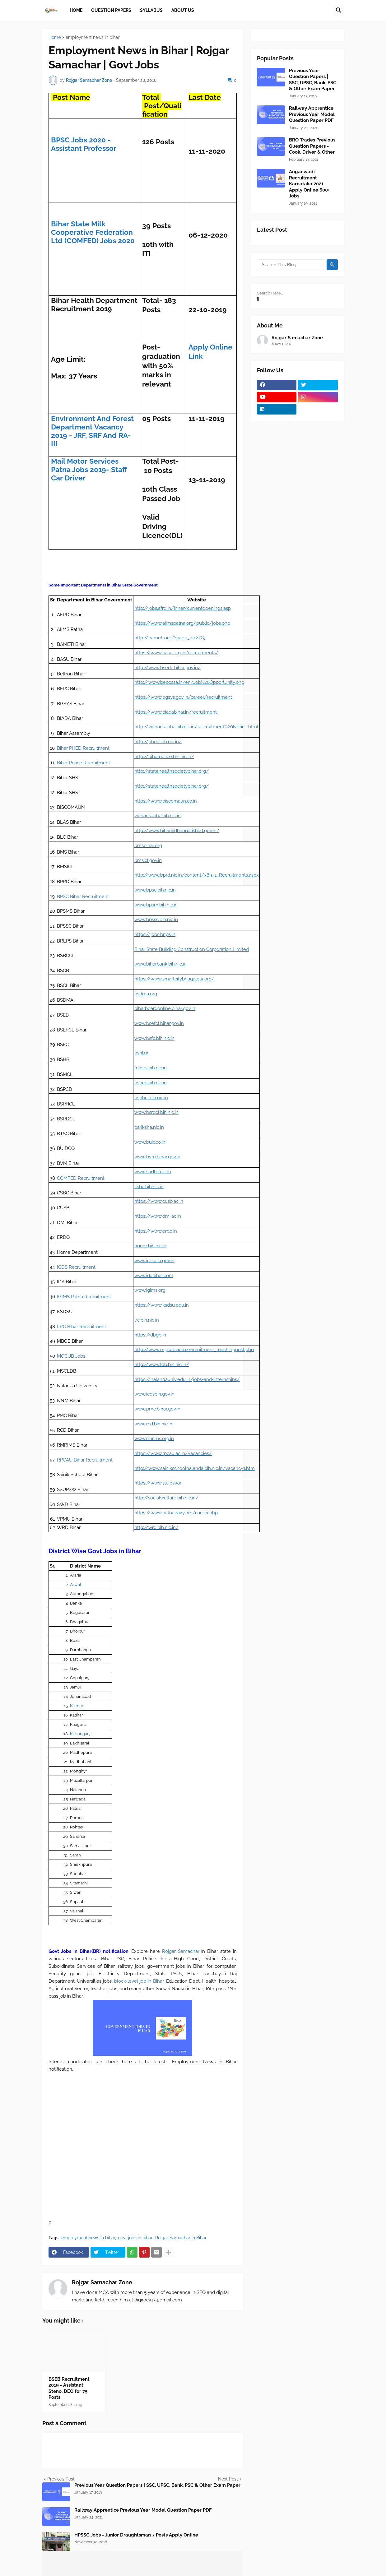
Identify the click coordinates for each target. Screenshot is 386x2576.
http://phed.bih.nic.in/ (158, 741)
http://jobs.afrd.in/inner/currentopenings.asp (182, 608)
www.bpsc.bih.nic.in (155, 890)
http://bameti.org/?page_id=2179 (169, 638)
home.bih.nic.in (150, 1246)
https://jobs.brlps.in (154, 934)
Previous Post (61, 2478)
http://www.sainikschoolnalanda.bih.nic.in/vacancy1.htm (194, 1468)
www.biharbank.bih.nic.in (160, 964)
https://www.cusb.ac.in (158, 1201)
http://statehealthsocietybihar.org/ (171, 771)
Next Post (228, 2478)
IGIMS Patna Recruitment (84, 1297)
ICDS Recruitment (76, 1267)
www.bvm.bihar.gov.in (157, 1157)
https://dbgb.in (150, 1335)
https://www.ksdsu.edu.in (161, 1305)
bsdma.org (145, 994)
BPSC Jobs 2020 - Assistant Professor (83, 144)
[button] (338, 10)
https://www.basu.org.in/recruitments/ (176, 653)
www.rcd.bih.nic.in (153, 1424)
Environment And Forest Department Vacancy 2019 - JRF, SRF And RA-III (92, 431)
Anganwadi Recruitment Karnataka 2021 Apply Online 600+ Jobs (309, 184)
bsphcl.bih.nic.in (151, 1097)
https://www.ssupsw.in (158, 1483)
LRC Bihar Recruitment (81, 1326)
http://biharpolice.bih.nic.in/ (164, 756)
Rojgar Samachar (180, 1951)
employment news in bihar (93, 37)
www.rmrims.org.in (154, 1438)
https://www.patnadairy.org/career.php (176, 1513)
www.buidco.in (149, 1142)
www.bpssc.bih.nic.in (156, 919)
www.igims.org (149, 1290)
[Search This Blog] (291, 264)
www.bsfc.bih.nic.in (154, 1038)
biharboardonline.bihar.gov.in (164, 1008)
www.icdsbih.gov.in (154, 1260)
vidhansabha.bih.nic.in (157, 815)
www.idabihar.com (153, 1275)
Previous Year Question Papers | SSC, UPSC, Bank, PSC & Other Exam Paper (157, 2485)
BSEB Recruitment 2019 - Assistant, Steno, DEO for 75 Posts (69, 2388)
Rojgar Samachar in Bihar (181, 2237)
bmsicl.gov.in (148, 860)
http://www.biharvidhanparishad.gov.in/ (176, 830)
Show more (281, 343)
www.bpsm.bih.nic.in (156, 905)
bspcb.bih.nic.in (150, 1083)
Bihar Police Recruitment (83, 763)
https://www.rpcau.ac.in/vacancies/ (173, 1453)
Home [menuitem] (76, 10)
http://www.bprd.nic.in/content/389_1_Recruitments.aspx (196, 875)
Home (55, 37)
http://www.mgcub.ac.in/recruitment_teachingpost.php (194, 1349)
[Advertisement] (143, 2131)
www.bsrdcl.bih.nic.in (156, 1112)
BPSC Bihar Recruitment (83, 896)
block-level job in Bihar (139, 1981)
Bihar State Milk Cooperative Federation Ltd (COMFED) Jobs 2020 (93, 232)
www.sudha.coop (152, 1171)
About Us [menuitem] (182, 10)
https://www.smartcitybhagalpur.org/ (174, 979)
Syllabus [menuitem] (151, 10)
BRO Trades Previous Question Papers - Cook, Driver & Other (312, 146)
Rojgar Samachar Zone (102, 2282)
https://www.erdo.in (155, 1231)
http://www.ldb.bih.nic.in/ (161, 1364)
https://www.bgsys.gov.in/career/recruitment (183, 697)
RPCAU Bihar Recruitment (85, 1460)
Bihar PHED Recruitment (83, 748)
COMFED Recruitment (81, 1178)
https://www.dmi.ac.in (157, 1216)
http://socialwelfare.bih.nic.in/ (166, 1498)
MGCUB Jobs (71, 1356)
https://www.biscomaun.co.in (165, 801)
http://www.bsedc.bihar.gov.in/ (167, 667)
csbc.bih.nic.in (149, 1186)
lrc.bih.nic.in (146, 1320)
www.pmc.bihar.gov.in (157, 1409)
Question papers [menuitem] (111, 10)
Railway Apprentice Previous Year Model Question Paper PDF (143, 2510)
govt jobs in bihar (135, 2237)
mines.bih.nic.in (150, 1068)
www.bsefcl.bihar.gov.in (159, 1023)
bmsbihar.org (148, 845)
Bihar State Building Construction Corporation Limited (191, 949)
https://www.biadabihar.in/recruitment (175, 712)
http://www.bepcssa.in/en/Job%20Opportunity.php (189, 682)
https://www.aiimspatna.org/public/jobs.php (182, 623)
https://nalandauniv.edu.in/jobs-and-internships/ (187, 1379)
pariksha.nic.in (149, 1127)
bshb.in (142, 1053)
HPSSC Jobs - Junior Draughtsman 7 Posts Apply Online (136, 2535)
